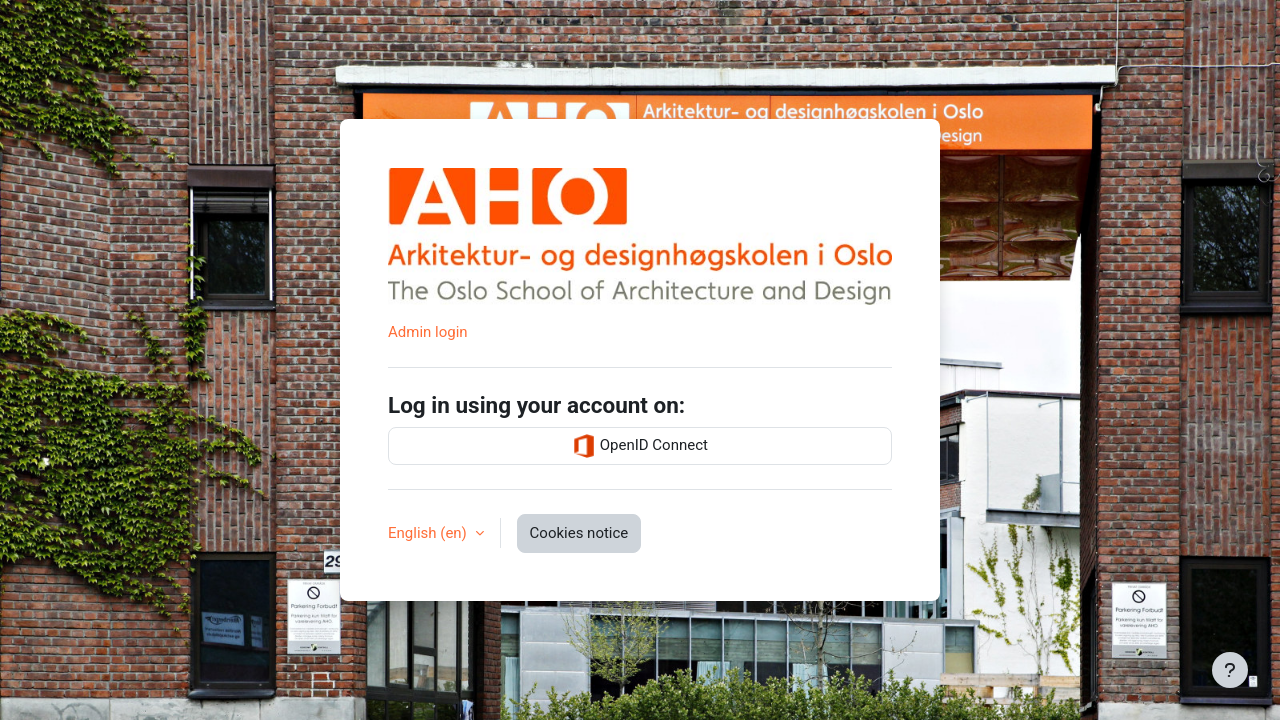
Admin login (428, 332)
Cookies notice (579, 533)
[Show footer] (1230, 670)
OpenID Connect (640, 446)
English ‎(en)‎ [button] (429, 533)
